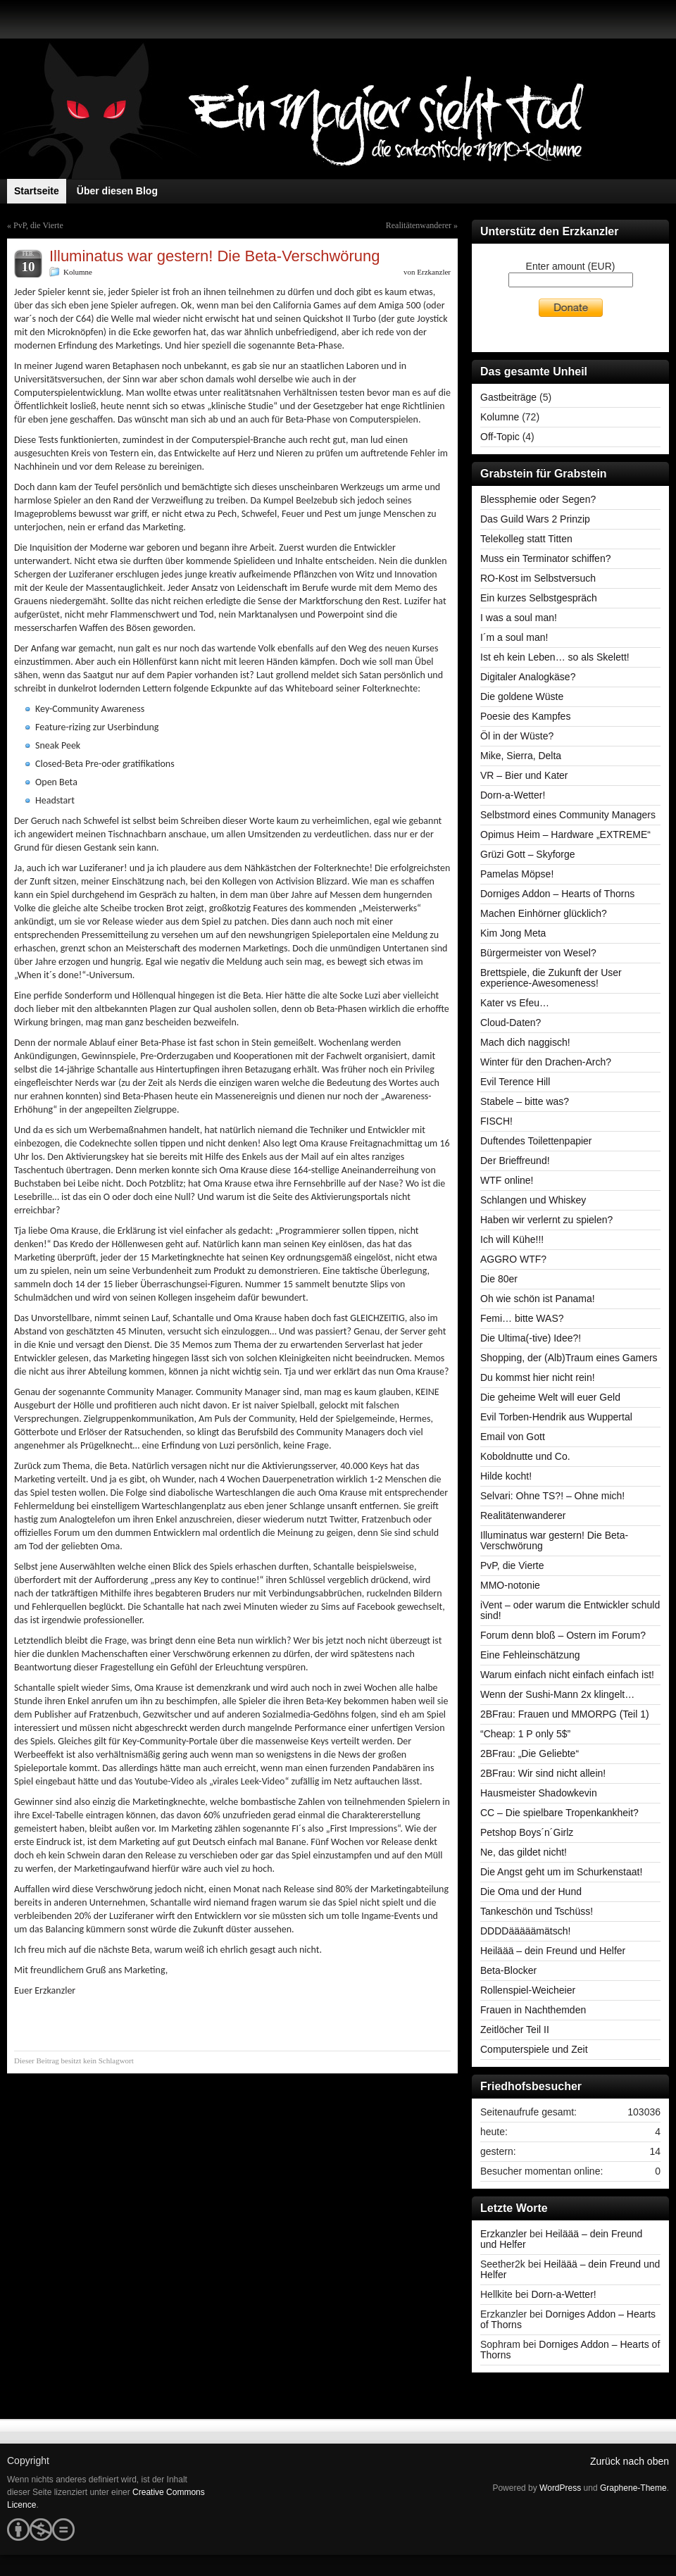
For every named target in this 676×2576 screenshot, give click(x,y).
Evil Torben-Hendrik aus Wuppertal (556, 1417)
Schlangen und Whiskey (533, 1200)
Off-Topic (500, 436)
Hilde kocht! (506, 1476)
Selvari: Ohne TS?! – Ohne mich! (552, 1495)
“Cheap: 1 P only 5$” (525, 1733)
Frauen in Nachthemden (533, 2009)
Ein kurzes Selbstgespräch (538, 598)
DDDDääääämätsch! (525, 1931)
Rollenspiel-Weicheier (527, 1990)
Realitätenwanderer (418, 225)
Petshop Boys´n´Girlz (526, 1832)
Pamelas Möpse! (516, 874)
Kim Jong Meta (513, 933)
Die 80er (499, 1278)
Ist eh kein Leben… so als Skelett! (555, 657)
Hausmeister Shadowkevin (538, 1793)
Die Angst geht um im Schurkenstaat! (561, 1871)
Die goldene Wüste (521, 696)
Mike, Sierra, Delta (520, 755)
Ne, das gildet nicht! (523, 1852)
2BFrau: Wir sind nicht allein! (543, 1773)
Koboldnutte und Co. (525, 1456)
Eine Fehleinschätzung (530, 1655)
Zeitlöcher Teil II (514, 2029)
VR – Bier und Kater (524, 775)
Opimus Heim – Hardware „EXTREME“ (565, 834)
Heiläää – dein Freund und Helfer (552, 1950)
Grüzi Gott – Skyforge (527, 854)
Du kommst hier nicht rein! (537, 1377)
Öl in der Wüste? (516, 736)
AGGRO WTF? (513, 1259)
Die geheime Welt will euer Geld (550, 1397)
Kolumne (77, 272)
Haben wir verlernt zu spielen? (546, 1219)
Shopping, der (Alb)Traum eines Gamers (569, 1357)
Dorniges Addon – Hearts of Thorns (557, 893)
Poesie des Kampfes (525, 716)
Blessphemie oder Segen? (538, 499)
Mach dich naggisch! (525, 1042)
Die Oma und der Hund (531, 1891)
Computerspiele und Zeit (534, 2049)
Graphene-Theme (633, 2488)
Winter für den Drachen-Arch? (545, 1062)
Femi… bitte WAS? (522, 1318)
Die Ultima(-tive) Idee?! (530, 1338)
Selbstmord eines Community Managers (568, 814)
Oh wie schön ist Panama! (537, 1298)
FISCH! (496, 1121)
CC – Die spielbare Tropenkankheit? (559, 1812)
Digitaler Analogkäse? (527, 676)
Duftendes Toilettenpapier (536, 1140)
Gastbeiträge (508, 397)
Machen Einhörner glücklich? (543, 913)
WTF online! (506, 1180)
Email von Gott (512, 1436)
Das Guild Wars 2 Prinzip (535, 519)
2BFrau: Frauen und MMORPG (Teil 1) (564, 1714)
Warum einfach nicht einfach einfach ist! (567, 1674)
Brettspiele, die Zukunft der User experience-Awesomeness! (551, 978)
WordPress (560, 2488)
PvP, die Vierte (38, 225)
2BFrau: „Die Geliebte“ (529, 1753)
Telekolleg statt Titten (526, 538)
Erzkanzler (434, 272)
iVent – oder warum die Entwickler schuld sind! (570, 1610)
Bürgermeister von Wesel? (538, 952)
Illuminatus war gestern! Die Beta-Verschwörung (554, 1540)
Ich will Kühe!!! (512, 1239)
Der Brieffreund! (515, 1160)
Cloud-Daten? (510, 1022)
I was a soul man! (518, 617)
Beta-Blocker (508, 1970)
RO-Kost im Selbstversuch (538, 578)
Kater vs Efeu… (514, 1002)
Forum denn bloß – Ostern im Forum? (563, 1635)
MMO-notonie (510, 1585)
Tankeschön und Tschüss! (536, 1911)
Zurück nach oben (629, 2461)
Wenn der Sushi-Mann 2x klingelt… (557, 1694)
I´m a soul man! (514, 637)
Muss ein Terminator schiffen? (545, 558)
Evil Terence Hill (515, 1081)
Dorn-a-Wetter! (512, 795)
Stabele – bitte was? (524, 1101)
